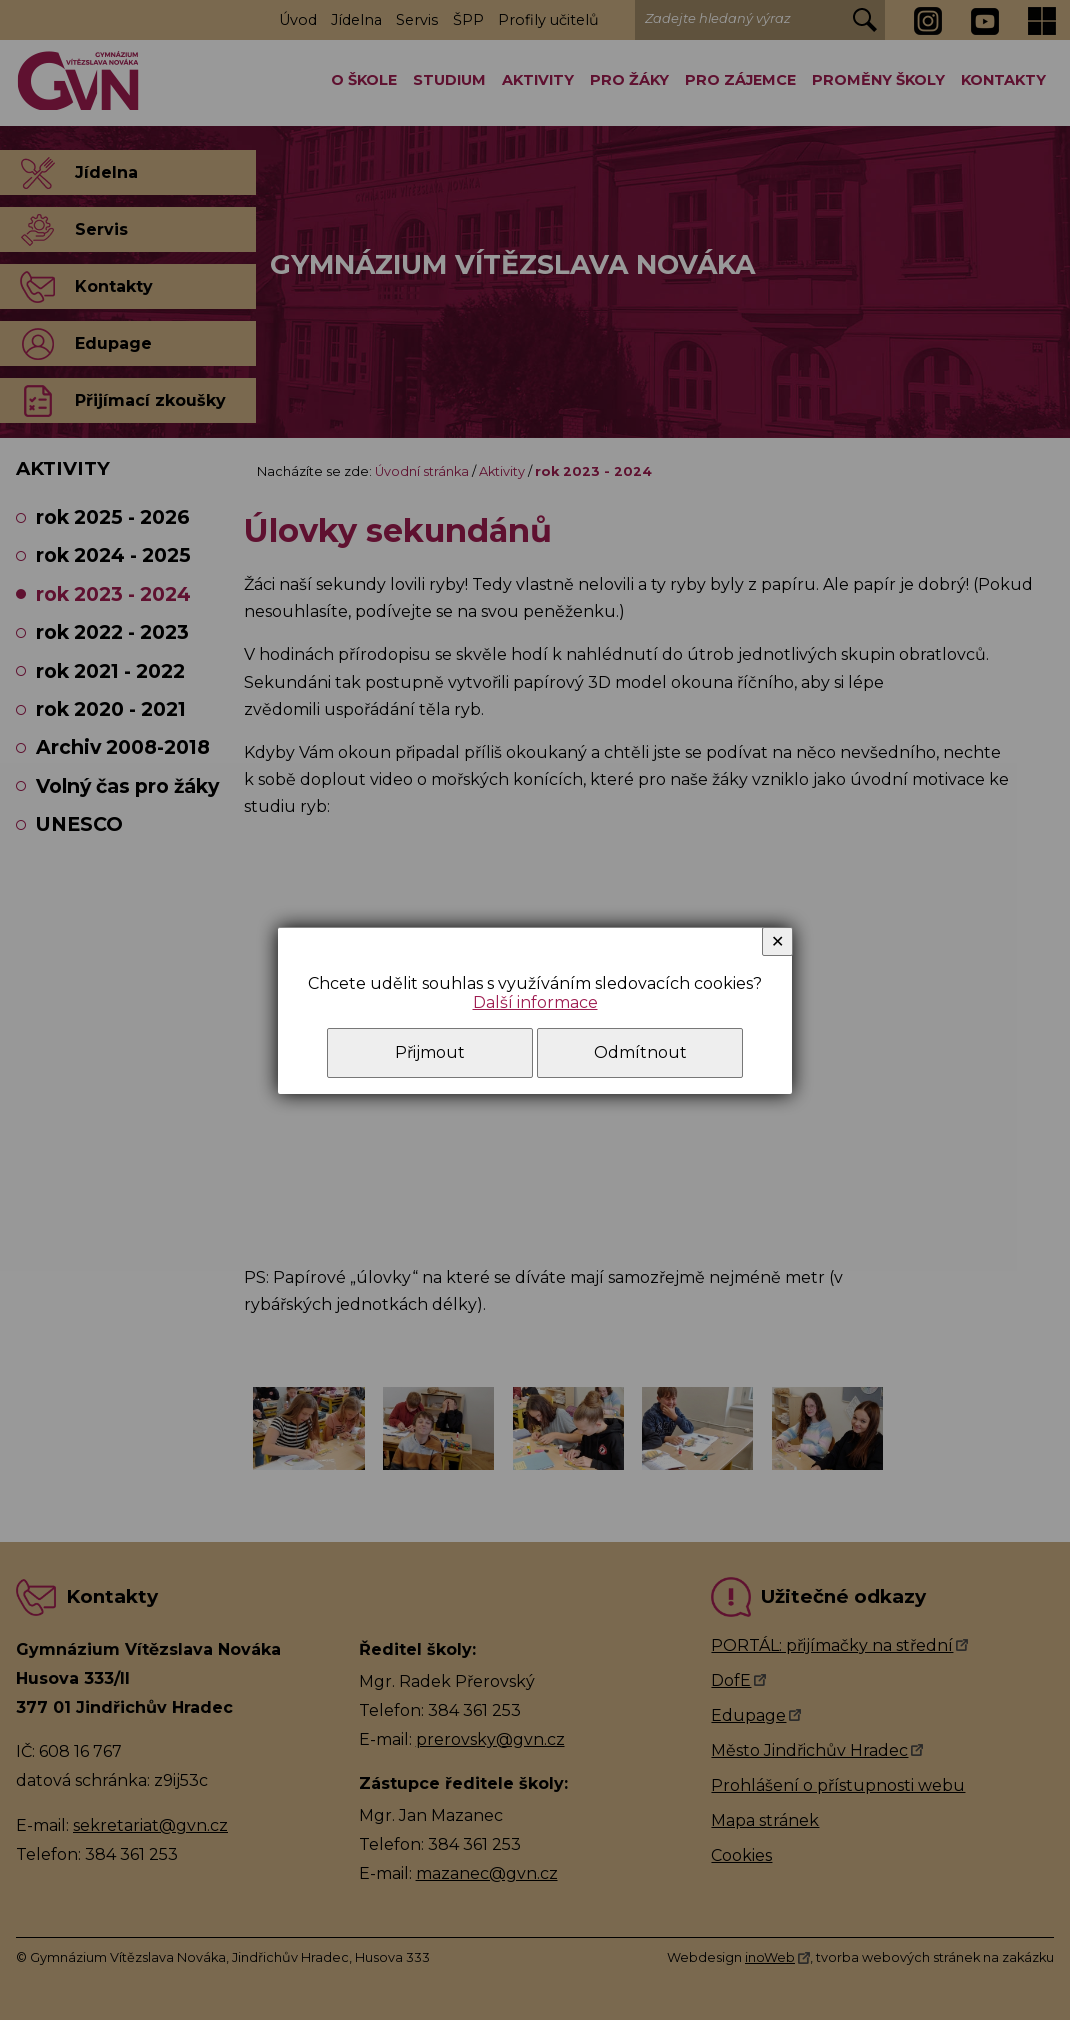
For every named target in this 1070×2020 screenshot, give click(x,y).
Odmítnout (640, 1052)
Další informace (535, 1002)
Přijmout (430, 1052)
